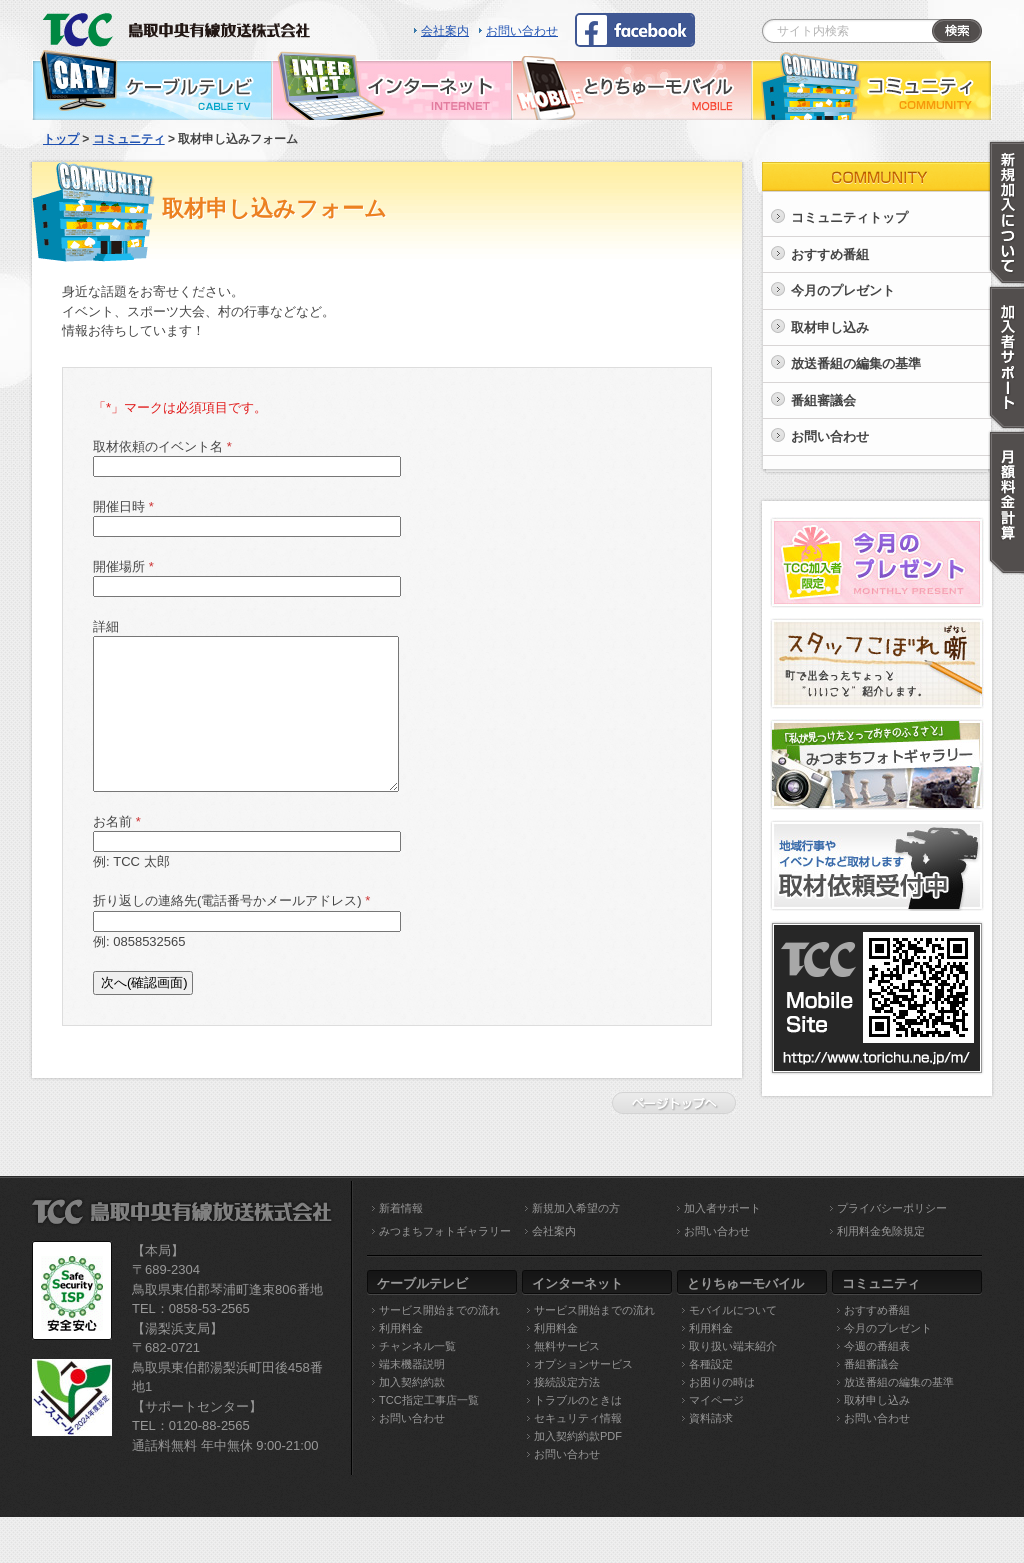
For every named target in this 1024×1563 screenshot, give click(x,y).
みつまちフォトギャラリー (445, 1231)
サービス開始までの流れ (439, 1310)
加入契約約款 (412, 1382)
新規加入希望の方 (576, 1208)
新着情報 (401, 1208)
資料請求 (711, 1418)
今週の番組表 (877, 1346)
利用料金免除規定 (881, 1231)
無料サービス (567, 1346)
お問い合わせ (522, 31)
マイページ (716, 1400)
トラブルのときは (578, 1400)
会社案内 (445, 31)
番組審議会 (823, 400)
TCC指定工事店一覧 (429, 1400)
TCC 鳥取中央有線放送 (182, 25)
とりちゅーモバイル (632, 85)
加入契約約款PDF (578, 1436)
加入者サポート (722, 1208)
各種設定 (711, 1364)
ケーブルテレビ (152, 85)
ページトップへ (679, 1103)
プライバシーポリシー (892, 1208)
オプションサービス (583, 1364)
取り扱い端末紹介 (733, 1346)
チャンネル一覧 (417, 1346)
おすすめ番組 (830, 254)
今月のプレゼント (843, 290)
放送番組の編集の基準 (856, 363)
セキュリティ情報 (578, 1418)
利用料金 (401, 1328)
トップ (61, 139)
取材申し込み (830, 327)
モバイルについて (733, 1310)
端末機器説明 (412, 1364)
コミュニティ (872, 85)
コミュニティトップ (849, 217)
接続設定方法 (567, 1382)
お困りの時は (722, 1382)
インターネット (392, 85)
